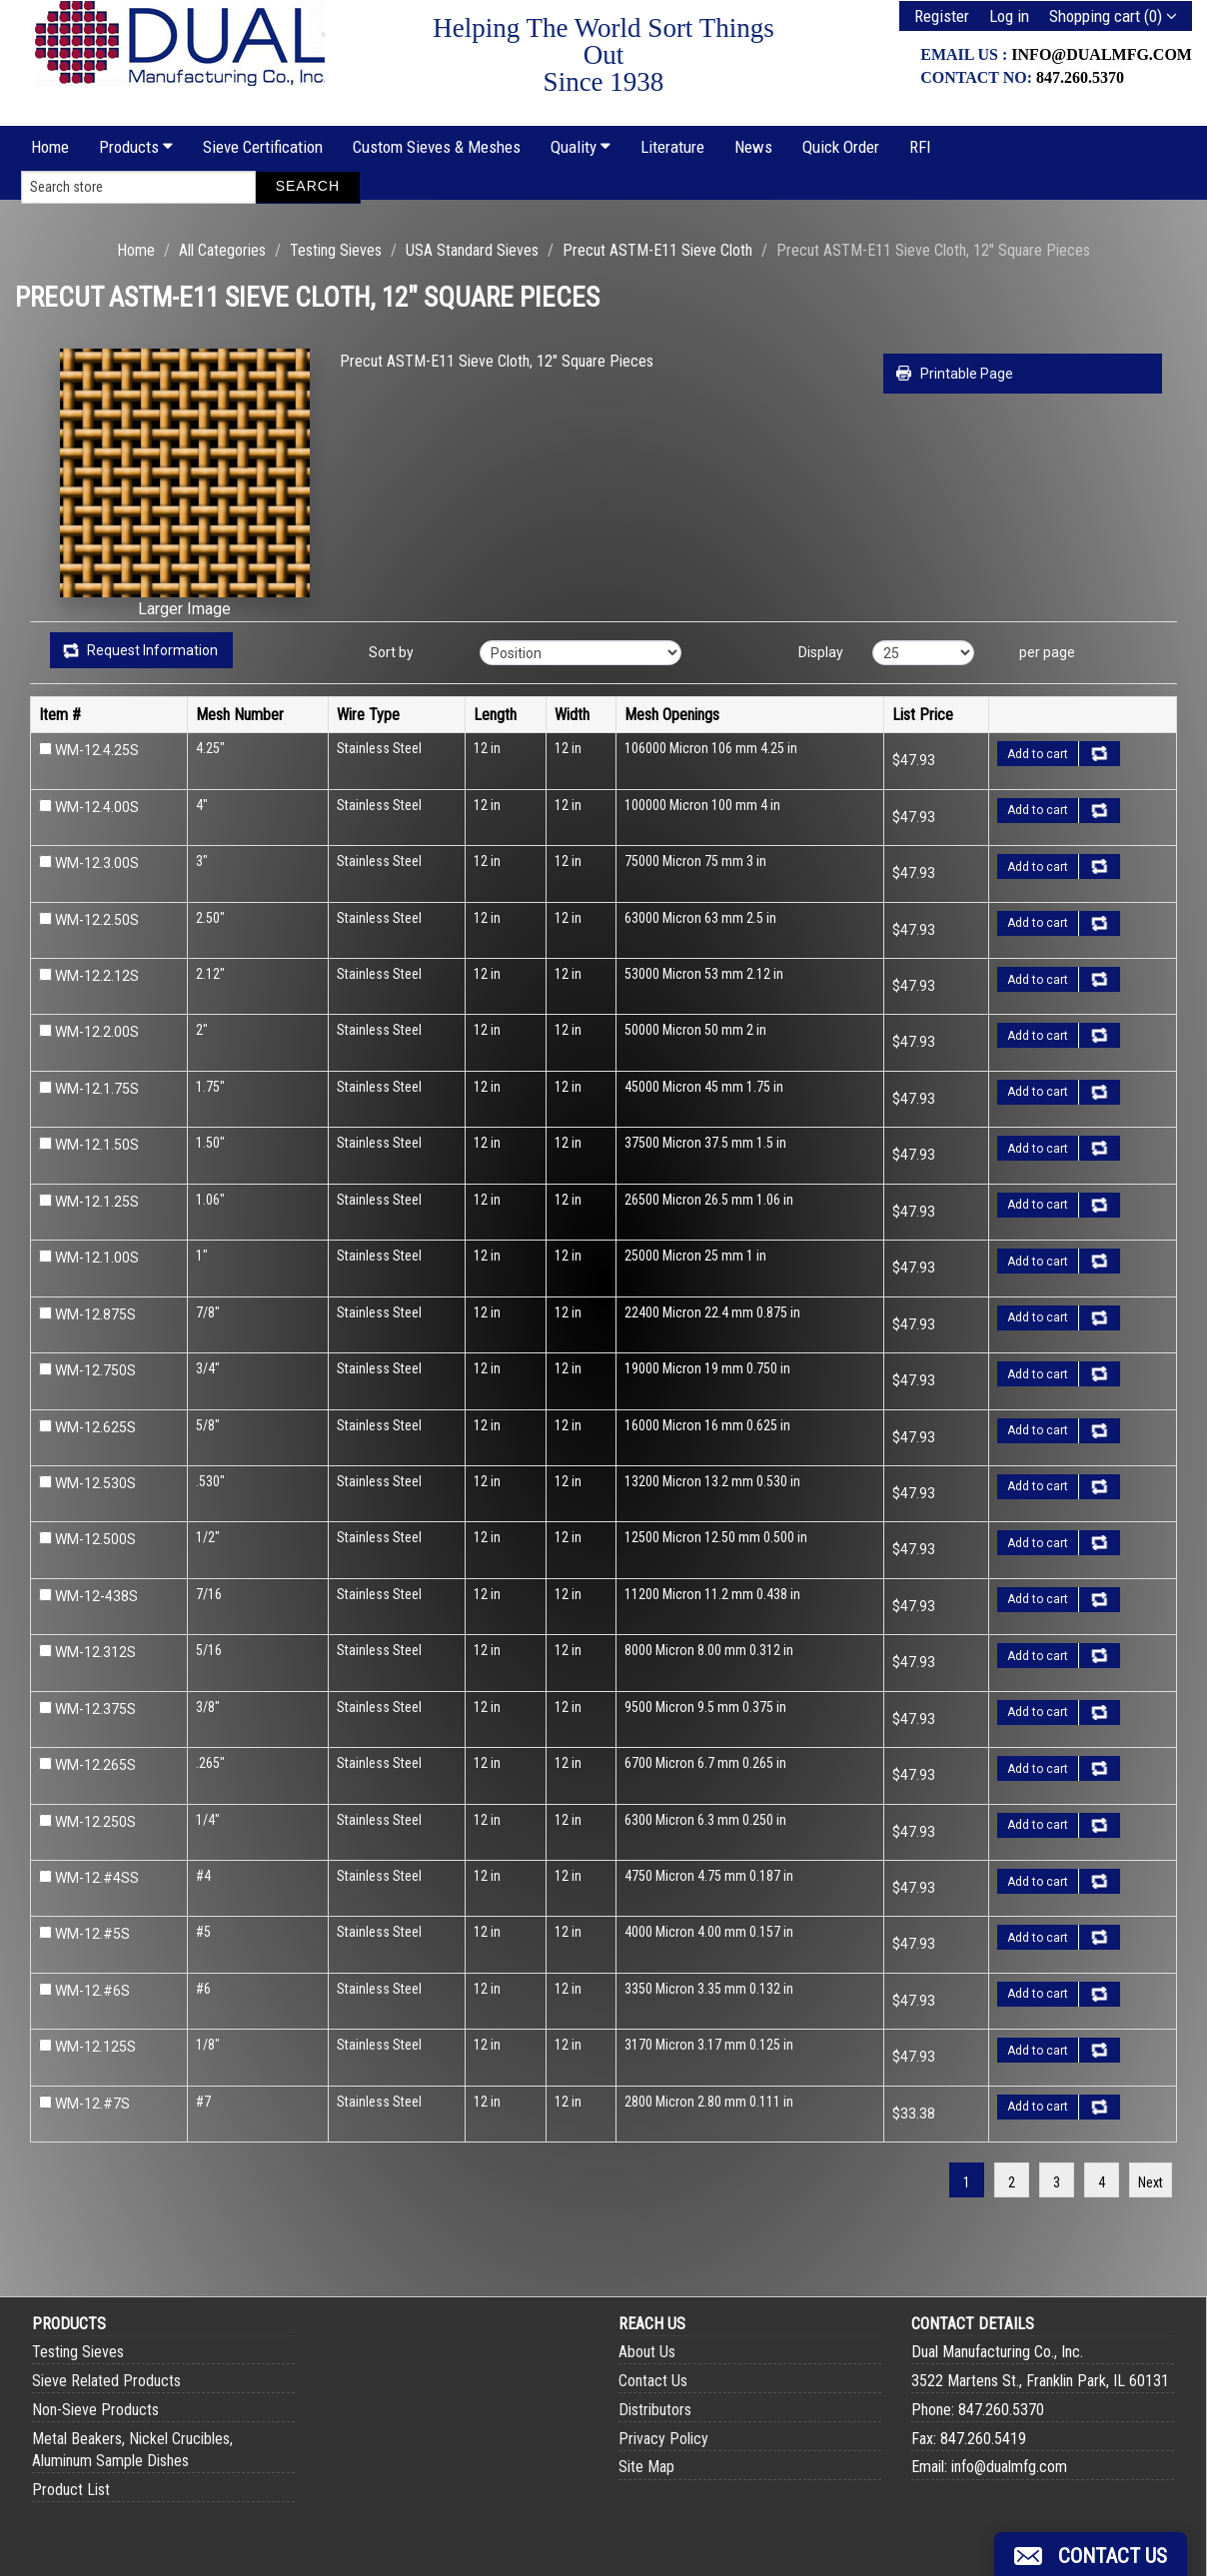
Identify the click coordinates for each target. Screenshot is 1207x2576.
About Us (646, 2351)
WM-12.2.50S (97, 920)
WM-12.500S (95, 1539)
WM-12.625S (95, 1427)
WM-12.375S (95, 1709)
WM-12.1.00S (97, 1258)
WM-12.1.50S (97, 1145)
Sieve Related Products (106, 2380)
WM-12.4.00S (97, 807)
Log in (1009, 16)
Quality (580, 147)
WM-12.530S (95, 1483)
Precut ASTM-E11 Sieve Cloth (657, 250)
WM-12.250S (95, 1822)
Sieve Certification (263, 147)
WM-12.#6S (92, 1991)
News (753, 147)
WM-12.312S (95, 1652)
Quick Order (840, 147)
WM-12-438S (96, 1596)
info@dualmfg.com (1101, 54)
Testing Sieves (336, 250)
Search (308, 186)
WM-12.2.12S (97, 976)
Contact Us (652, 2380)
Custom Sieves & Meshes (437, 147)
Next (1150, 2182)
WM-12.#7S (92, 2104)
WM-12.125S (95, 2047)
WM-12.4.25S (97, 750)
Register (941, 16)
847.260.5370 (1080, 77)
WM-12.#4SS (97, 1878)
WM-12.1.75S (97, 1089)
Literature (672, 147)
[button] (1090, 2554)
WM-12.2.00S (97, 1032)
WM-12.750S (95, 1370)
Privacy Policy (663, 2438)
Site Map (646, 2466)
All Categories (222, 250)
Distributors (654, 2409)
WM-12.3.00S (97, 863)
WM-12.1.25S (97, 1202)
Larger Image (184, 608)
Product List (71, 2489)
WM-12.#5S (92, 1934)
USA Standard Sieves (472, 250)
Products (136, 147)
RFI (920, 147)
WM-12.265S (95, 1765)
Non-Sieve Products (95, 2409)
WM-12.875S (95, 1314)
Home (50, 147)
